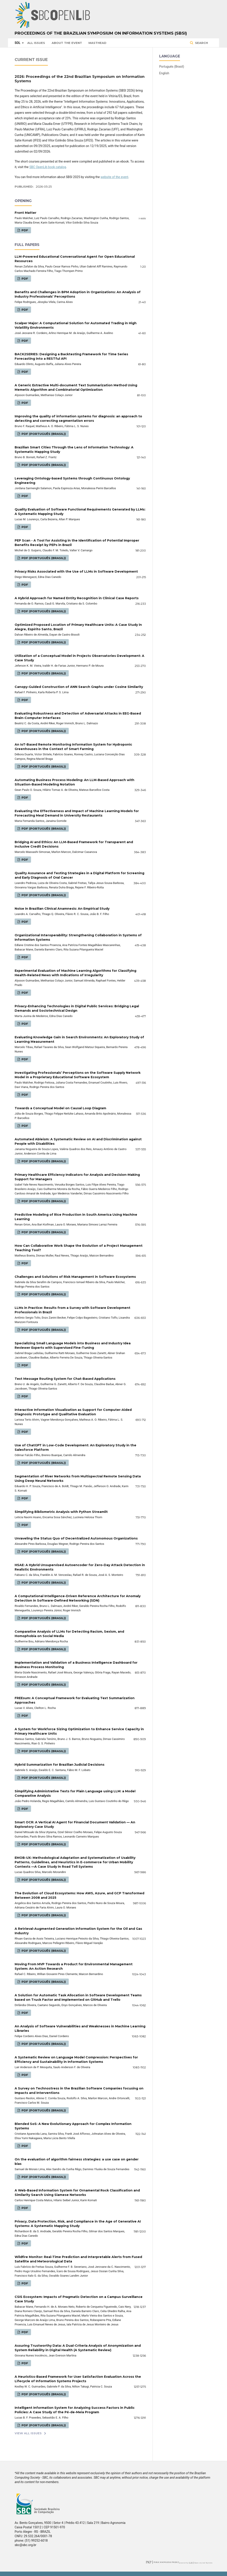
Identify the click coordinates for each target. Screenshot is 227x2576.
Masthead (97, 43)
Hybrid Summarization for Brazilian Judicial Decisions (59, 1765)
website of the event (114, 177)
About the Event (67, 43)
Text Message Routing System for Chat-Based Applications (65, 1379)
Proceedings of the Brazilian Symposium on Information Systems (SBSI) (101, 33)
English (164, 73)
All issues (36, 43)
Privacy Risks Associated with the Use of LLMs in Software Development (76, 571)
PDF (24, 230)
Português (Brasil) (171, 66)
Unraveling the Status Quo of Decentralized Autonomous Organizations (76, 1538)
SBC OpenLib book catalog (47, 167)
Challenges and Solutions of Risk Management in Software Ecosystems (75, 1277)
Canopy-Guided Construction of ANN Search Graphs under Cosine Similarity (79, 687)
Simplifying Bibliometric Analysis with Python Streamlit (61, 1512)
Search (201, 43)
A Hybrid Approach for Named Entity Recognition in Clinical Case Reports (77, 598)
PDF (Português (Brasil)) (43, 434)
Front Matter (25, 213)
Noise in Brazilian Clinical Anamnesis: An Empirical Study (62, 909)
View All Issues (28, 2433)
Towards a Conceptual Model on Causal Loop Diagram (60, 1108)
